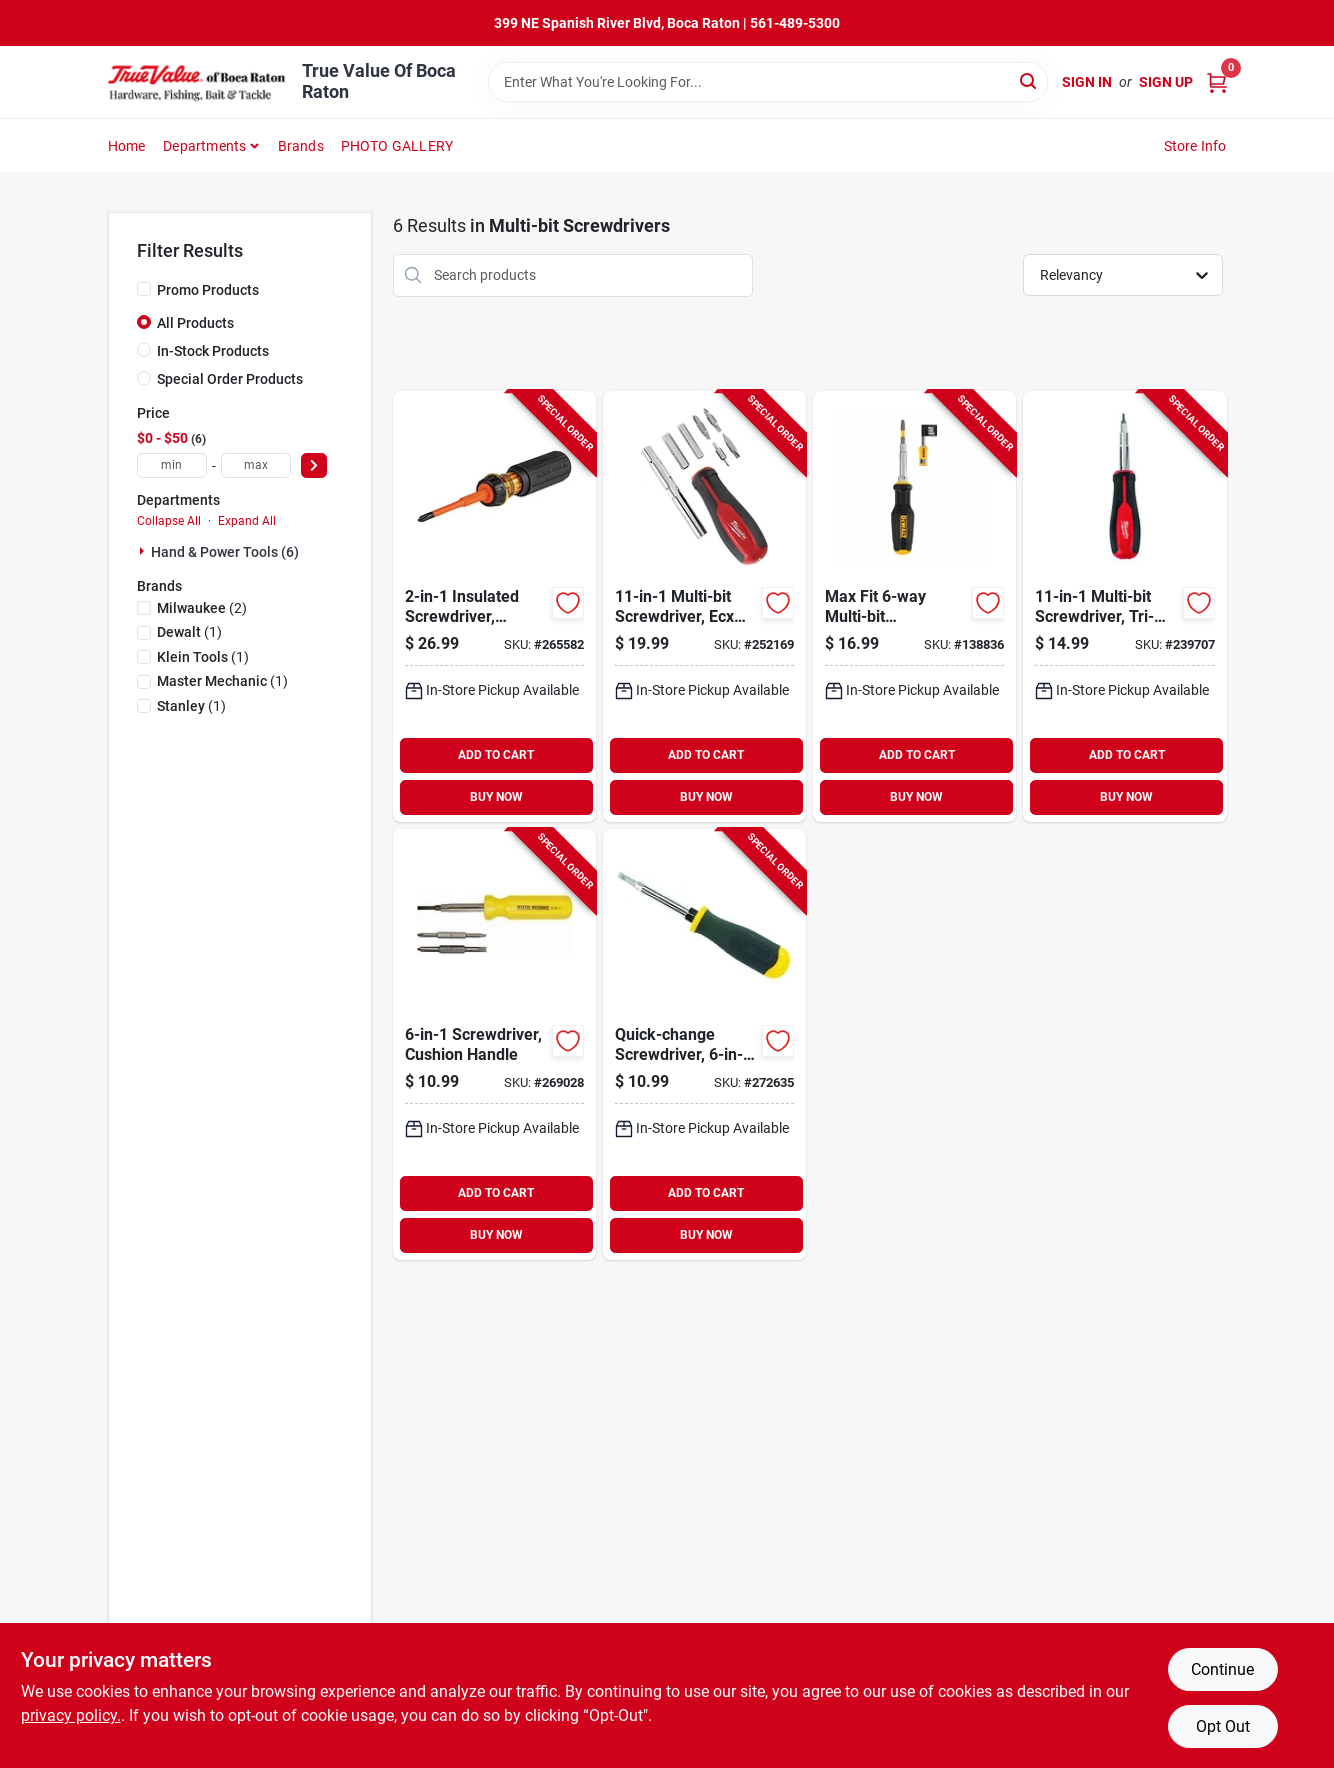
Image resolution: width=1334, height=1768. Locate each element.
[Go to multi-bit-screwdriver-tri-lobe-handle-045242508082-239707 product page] (1124, 606)
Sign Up (1166, 82)
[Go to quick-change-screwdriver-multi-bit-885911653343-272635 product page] (704, 1044)
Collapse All (169, 521)
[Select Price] (314, 465)
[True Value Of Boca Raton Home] (198, 82)
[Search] (1029, 80)
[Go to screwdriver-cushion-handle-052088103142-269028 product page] (494, 1044)
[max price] (256, 465)
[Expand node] (144, 551)
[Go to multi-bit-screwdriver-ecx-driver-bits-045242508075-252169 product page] (704, 606)
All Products (195, 323)
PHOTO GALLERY (397, 146)
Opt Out (1223, 1726)
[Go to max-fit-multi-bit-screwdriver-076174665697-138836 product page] (914, 606)
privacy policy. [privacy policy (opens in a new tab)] (71, 1715)
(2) (202, 608)
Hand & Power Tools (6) (225, 552)
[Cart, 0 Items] (1217, 82)
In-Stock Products (213, 351)
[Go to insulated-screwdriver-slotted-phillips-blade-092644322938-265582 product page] (494, 606)
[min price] (172, 465)
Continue (1222, 1669)
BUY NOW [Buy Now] (496, 797)
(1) (189, 632)
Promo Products (208, 290)
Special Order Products (230, 379)
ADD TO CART (496, 755)
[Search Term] (768, 82)
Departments (204, 146)
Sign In (1087, 82)
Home (127, 146)
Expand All (247, 521)
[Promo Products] (144, 289)
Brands (301, 146)
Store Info (1195, 146)
